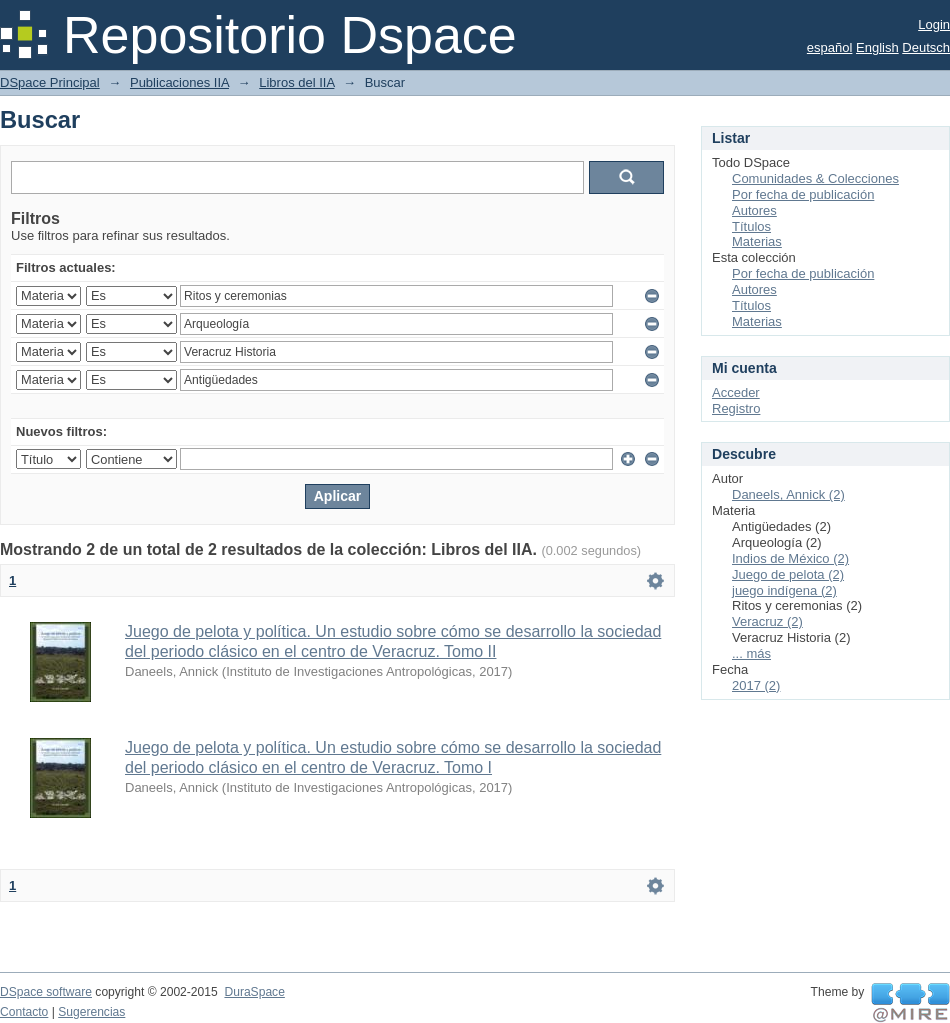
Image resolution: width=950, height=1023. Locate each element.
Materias (757, 241)
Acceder (736, 392)
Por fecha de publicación (803, 194)
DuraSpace (254, 992)
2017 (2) (756, 685)
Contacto (24, 1012)
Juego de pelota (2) (788, 574)
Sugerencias (91, 1012)
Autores (754, 210)
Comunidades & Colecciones (815, 178)
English (877, 47)
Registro (736, 408)
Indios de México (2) (790, 558)
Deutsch (926, 47)
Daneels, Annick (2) (788, 494)
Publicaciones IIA (179, 82)
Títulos (751, 226)
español (830, 47)
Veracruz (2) (767, 621)
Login (934, 24)
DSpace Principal (50, 82)
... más (751, 653)
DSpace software (46, 992)
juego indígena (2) (784, 590)
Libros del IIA (296, 82)
